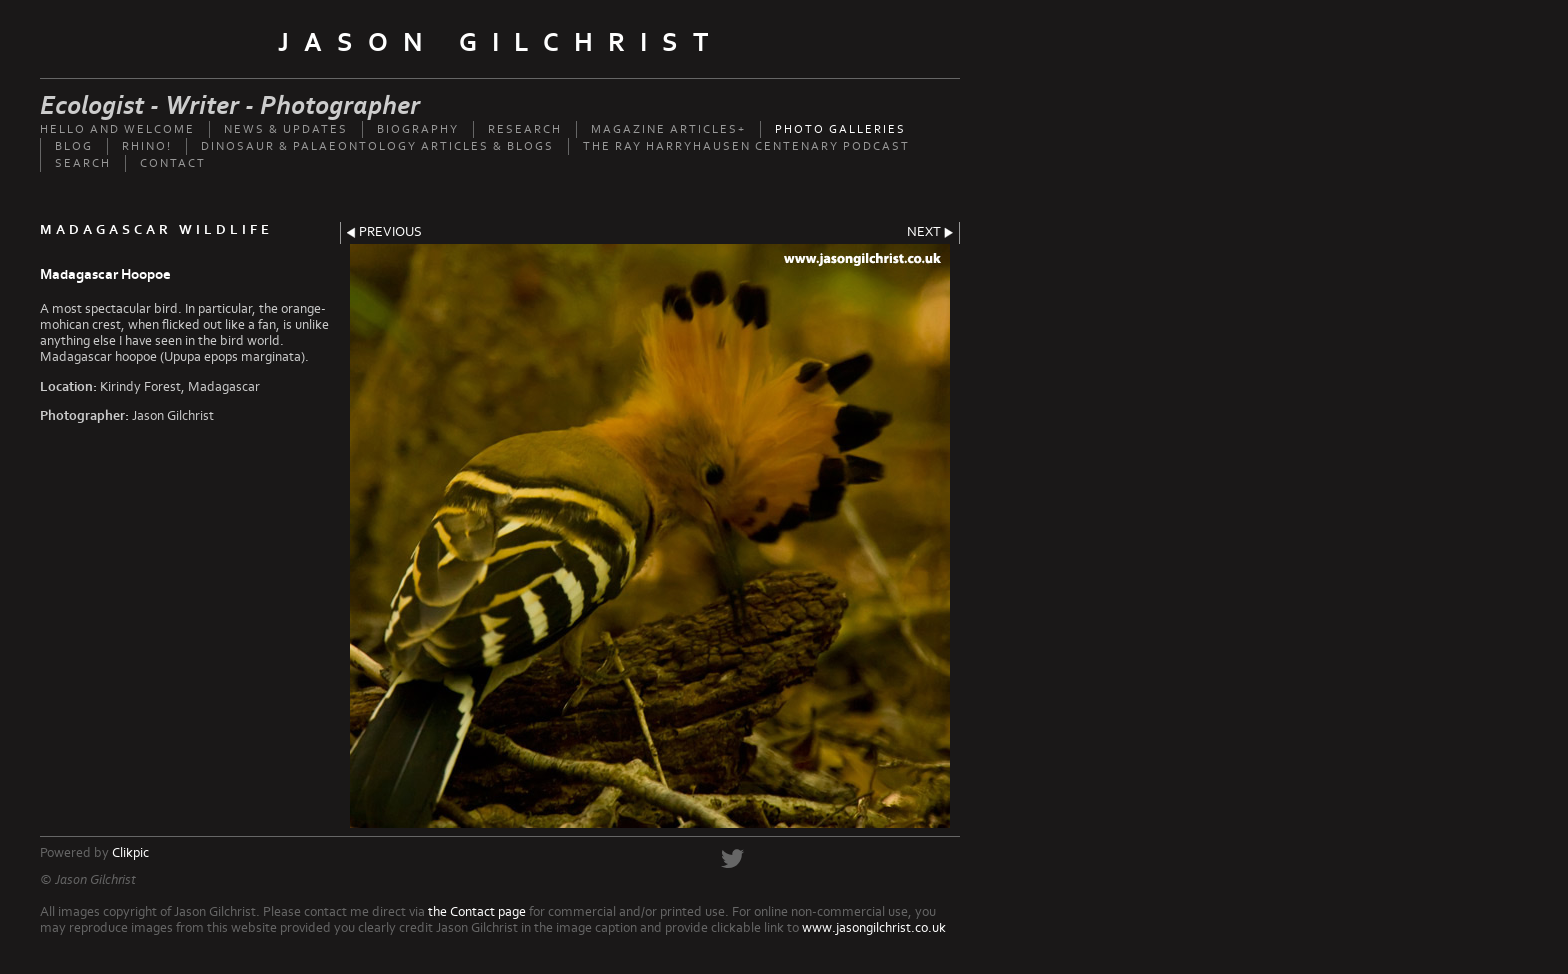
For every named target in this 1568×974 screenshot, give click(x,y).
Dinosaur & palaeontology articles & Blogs (377, 146)
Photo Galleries (840, 129)
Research (525, 129)
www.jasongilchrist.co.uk (874, 928)
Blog (74, 146)
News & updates (286, 129)
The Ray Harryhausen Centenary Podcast (746, 146)
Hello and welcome (117, 129)
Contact (173, 163)
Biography (418, 129)
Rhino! (147, 146)
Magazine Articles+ (668, 129)
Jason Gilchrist (500, 43)
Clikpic (130, 853)
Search (83, 163)
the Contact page (477, 912)
